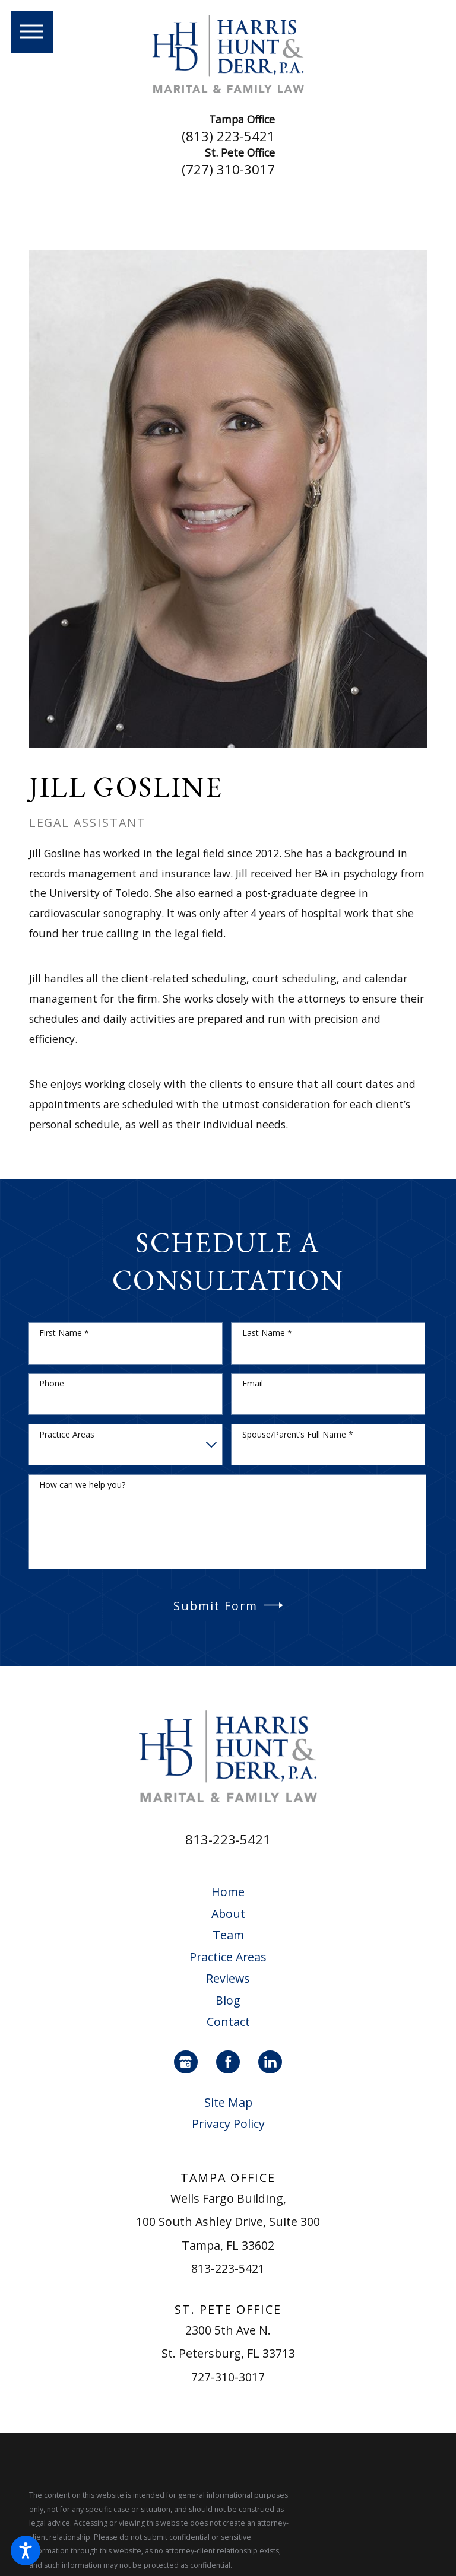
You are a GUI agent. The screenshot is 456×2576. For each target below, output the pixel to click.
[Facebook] (228, 2062)
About (228, 1914)
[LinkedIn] (270, 2062)
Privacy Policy (228, 2124)
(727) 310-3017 (228, 169)
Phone (51, 1384)
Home (228, 1892)
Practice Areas (66, 1435)
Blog (228, 2000)
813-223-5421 (228, 1839)
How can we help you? (82, 1485)
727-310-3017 (228, 2377)
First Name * (64, 1333)
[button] (25, 2550)
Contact (228, 2022)
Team (228, 1935)
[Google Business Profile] (186, 2062)
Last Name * (267, 1333)
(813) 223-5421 (228, 136)
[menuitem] (228, 1892)
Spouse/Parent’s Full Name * (297, 1435)
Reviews (228, 1978)
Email (252, 1384)
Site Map (228, 2102)
